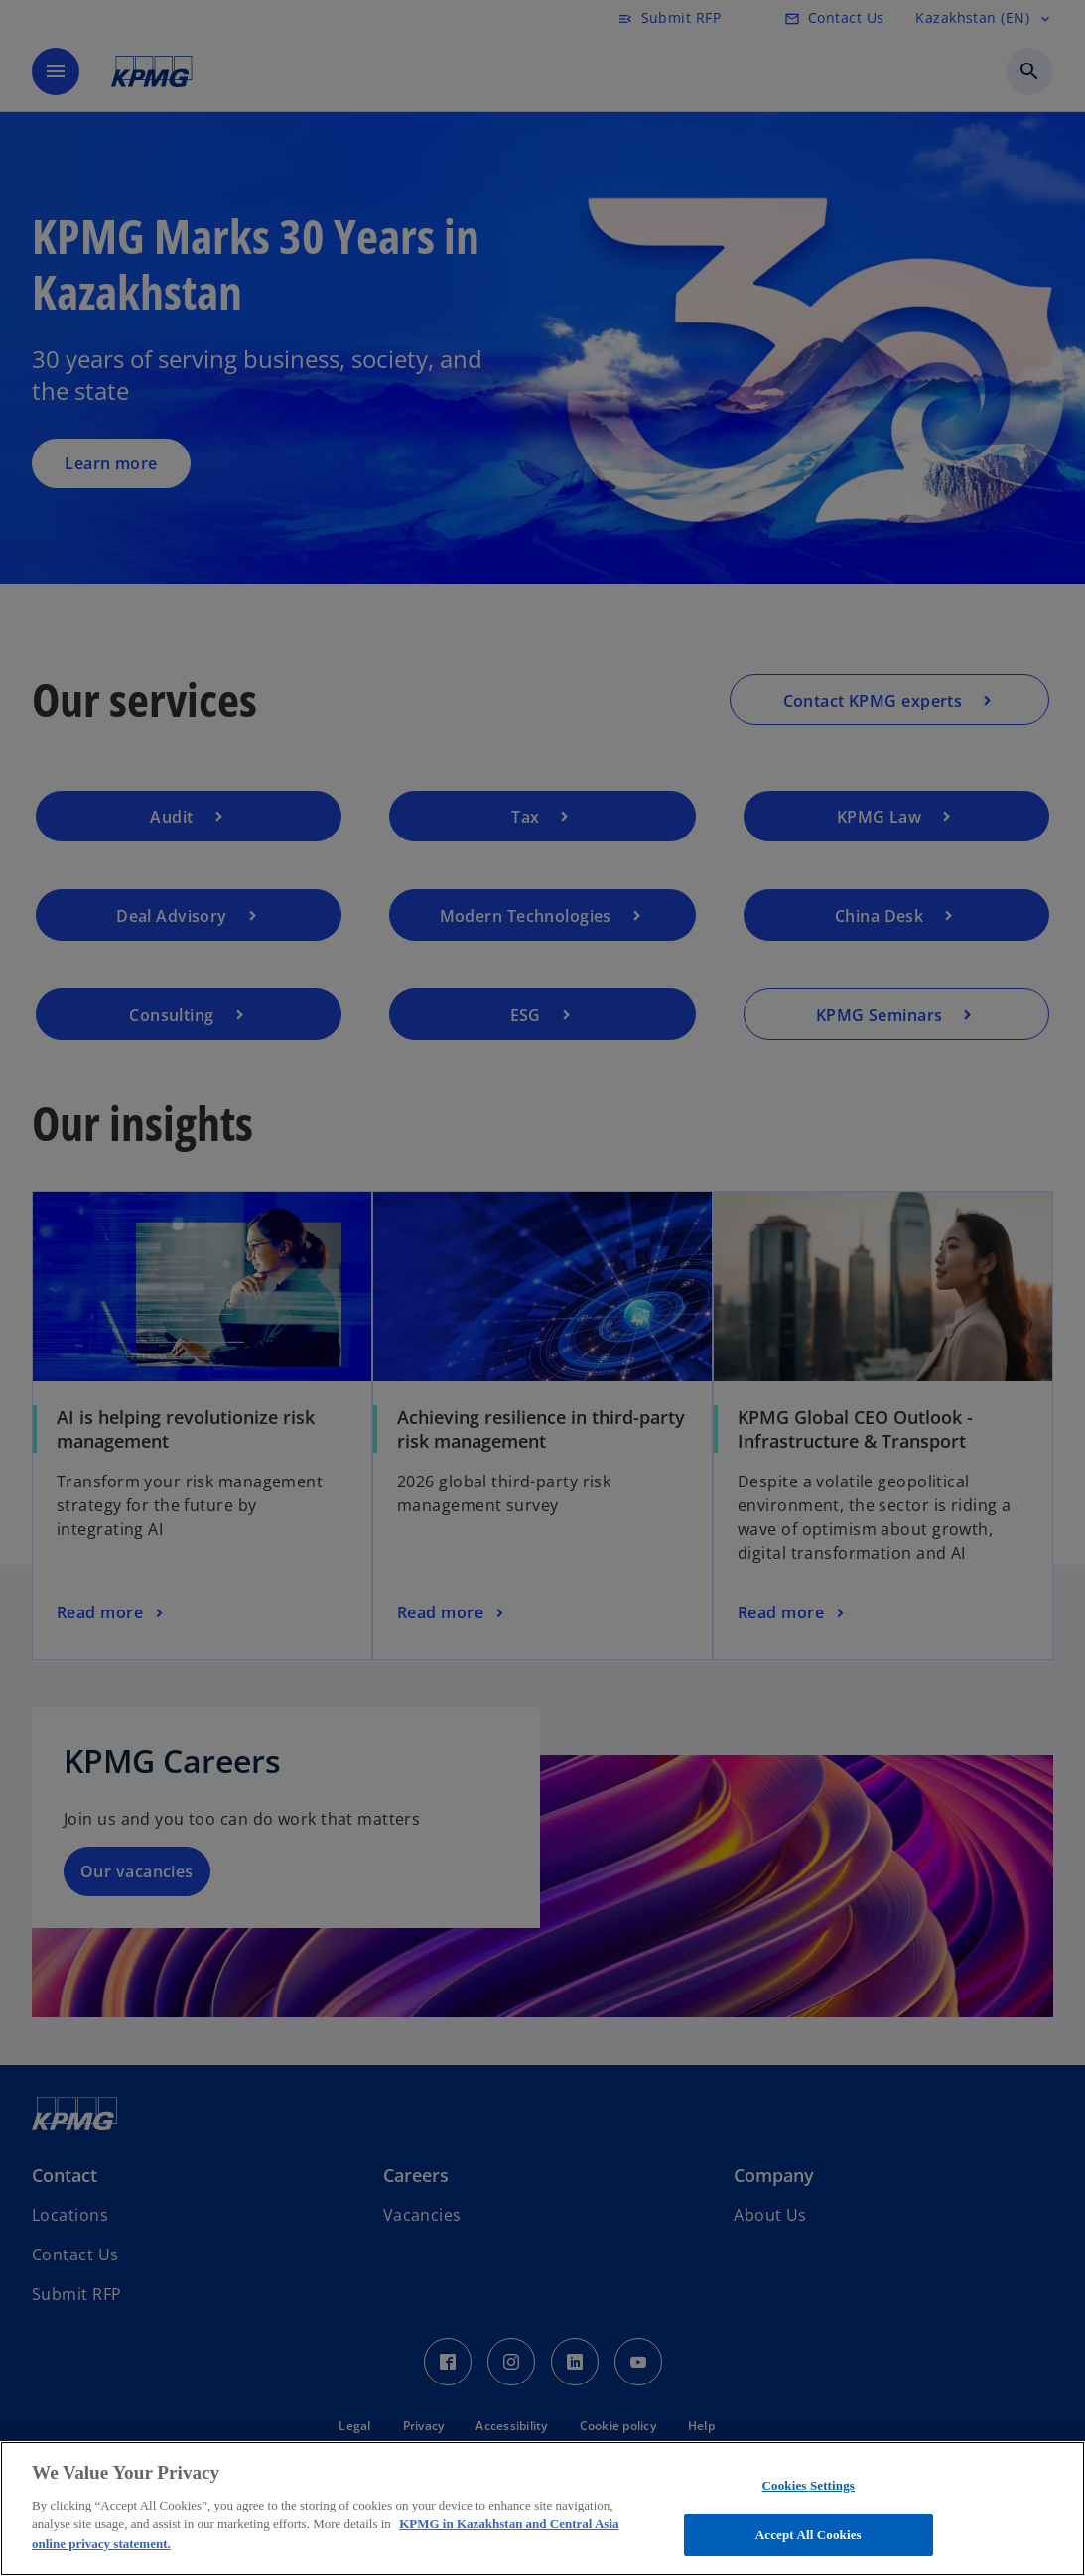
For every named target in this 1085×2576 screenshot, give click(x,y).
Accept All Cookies (808, 2534)
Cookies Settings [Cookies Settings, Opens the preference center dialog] (808, 2485)
